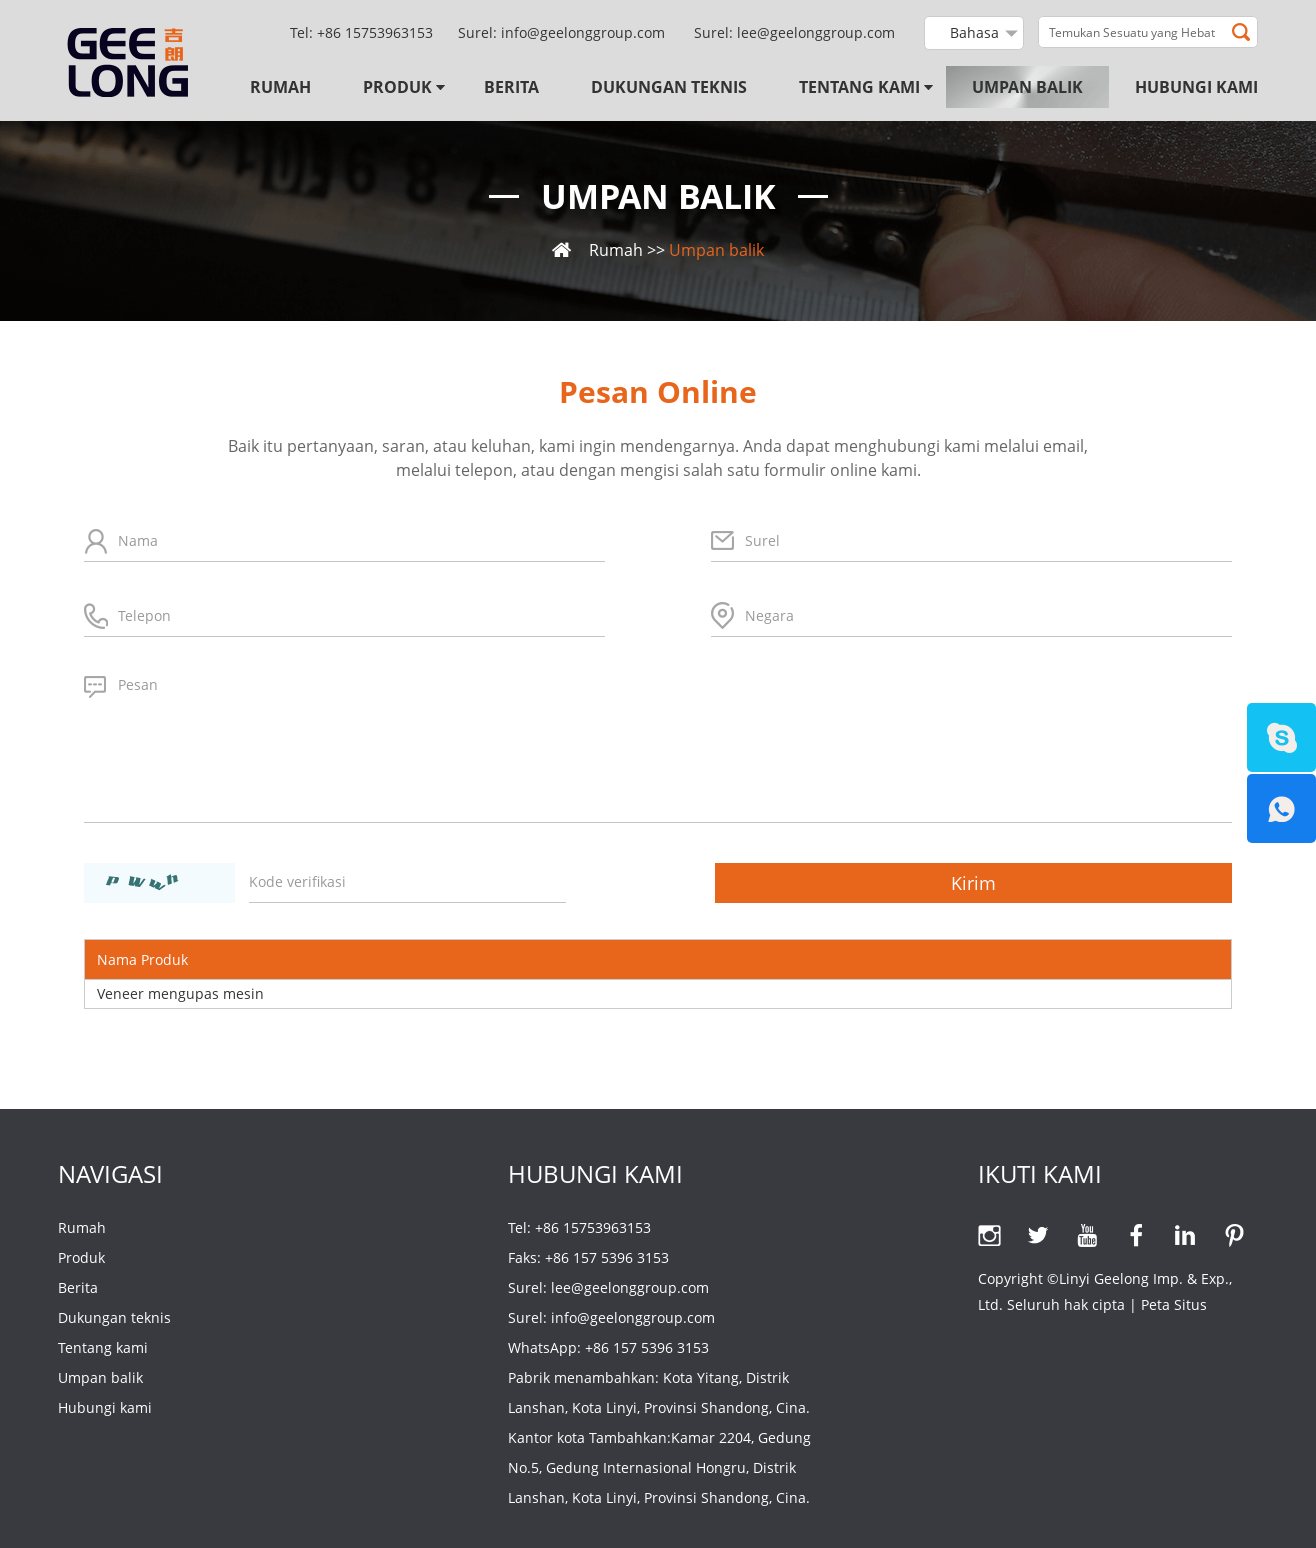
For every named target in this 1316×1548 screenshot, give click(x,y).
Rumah (280, 87)
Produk (397, 87)
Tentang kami (859, 87)
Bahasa (974, 32)
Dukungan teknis (669, 87)
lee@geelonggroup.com (816, 32)
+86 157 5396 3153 (647, 1347)
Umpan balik (1027, 87)
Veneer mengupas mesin (180, 993)
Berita (511, 87)
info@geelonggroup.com (583, 32)
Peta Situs (1174, 1304)
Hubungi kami (1196, 87)
